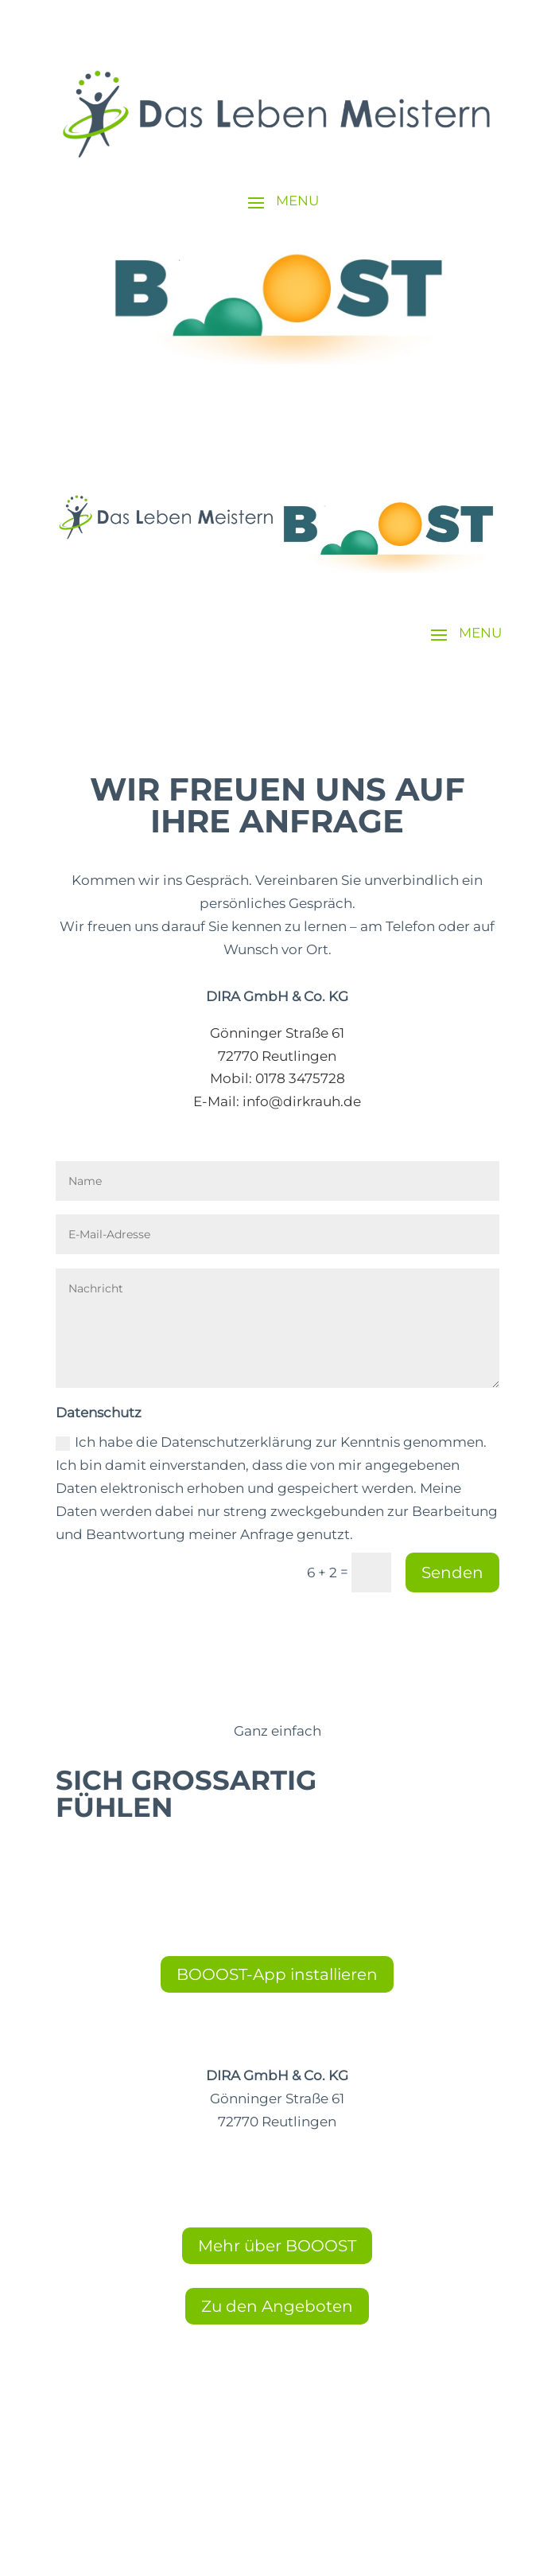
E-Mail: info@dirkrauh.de (277, 1101)
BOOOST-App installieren (277, 1974)
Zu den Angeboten (277, 2306)
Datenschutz (277, 2461)
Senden (452, 1572)
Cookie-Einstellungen (277, 2415)
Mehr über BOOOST (277, 2245)
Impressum (277, 2438)
